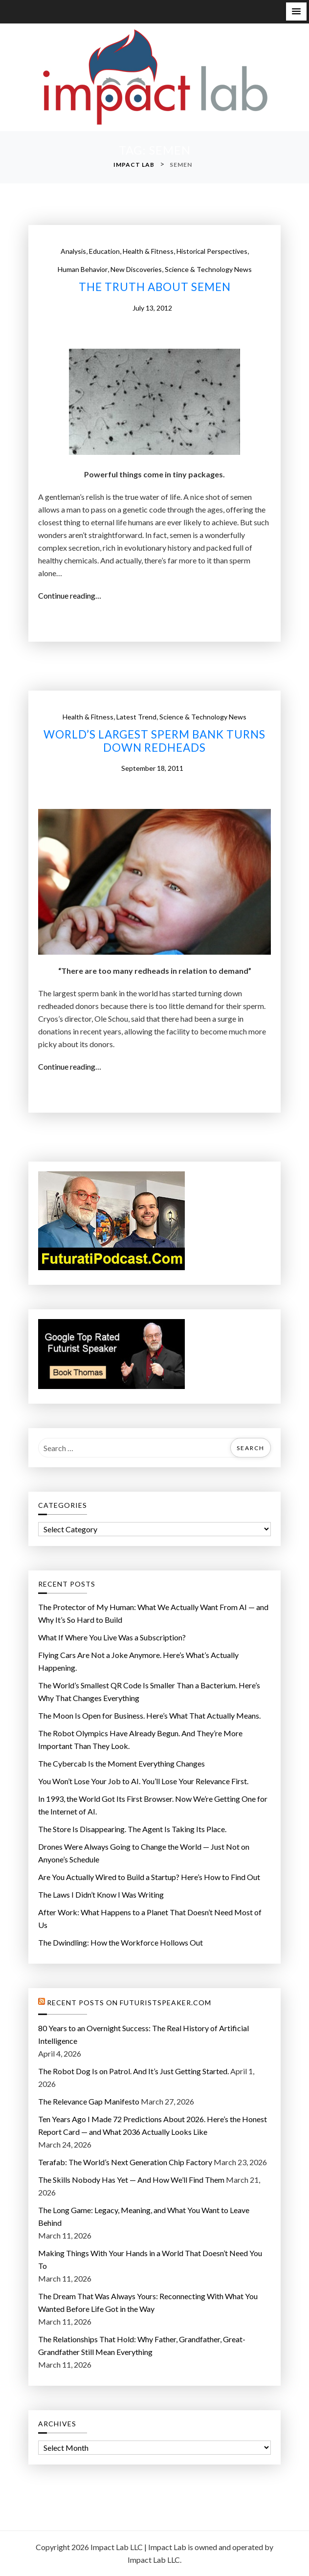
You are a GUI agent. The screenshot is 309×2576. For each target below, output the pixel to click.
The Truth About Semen (155, 287)
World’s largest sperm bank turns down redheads (154, 741)
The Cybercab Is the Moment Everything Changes (121, 1763)
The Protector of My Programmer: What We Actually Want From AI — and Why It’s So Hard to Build (153, 1613)
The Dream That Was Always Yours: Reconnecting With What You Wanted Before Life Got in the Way (148, 2302)
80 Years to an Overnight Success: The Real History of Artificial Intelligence (143, 2034)
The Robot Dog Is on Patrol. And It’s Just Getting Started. (133, 2071)
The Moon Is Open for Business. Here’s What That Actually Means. (149, 1715)
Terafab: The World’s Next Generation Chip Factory (125, 2162)
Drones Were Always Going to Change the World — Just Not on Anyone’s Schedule (143, 1853)
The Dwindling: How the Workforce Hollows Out (120, 1942)
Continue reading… (72, 595)
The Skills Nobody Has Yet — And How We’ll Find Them (131, 2179)
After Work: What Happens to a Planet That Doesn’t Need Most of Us (150, 1918)
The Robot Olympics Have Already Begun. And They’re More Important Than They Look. (140, 1739)
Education (104, 251)
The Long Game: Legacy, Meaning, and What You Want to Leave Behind (143, 2216)
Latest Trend (136, 717)
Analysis (73, 251)
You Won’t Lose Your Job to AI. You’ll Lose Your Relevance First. (143, 1781)
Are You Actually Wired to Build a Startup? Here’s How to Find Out (149, 1877)
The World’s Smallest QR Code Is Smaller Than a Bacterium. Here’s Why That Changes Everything (149, 1691)
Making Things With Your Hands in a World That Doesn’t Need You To (150, 2259)
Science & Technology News (208, 269)
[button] (296, 11)
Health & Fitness (148, 251)
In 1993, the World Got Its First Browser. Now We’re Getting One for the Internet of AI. (152, 1805)
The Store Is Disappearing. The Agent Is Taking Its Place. (132, 1829)
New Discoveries (136, 269)
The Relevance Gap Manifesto (88, 2101)
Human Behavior (83, 269)
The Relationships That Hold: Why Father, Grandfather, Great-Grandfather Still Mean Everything (141, 2345)
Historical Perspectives (212, 251)
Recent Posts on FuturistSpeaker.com (129, 2003)
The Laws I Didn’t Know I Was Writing (101, 1894)
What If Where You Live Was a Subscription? (112, 1637)
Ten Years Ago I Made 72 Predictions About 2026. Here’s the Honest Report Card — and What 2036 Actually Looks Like (152, 2125)
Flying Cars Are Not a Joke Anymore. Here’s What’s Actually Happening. (138, 1661)
